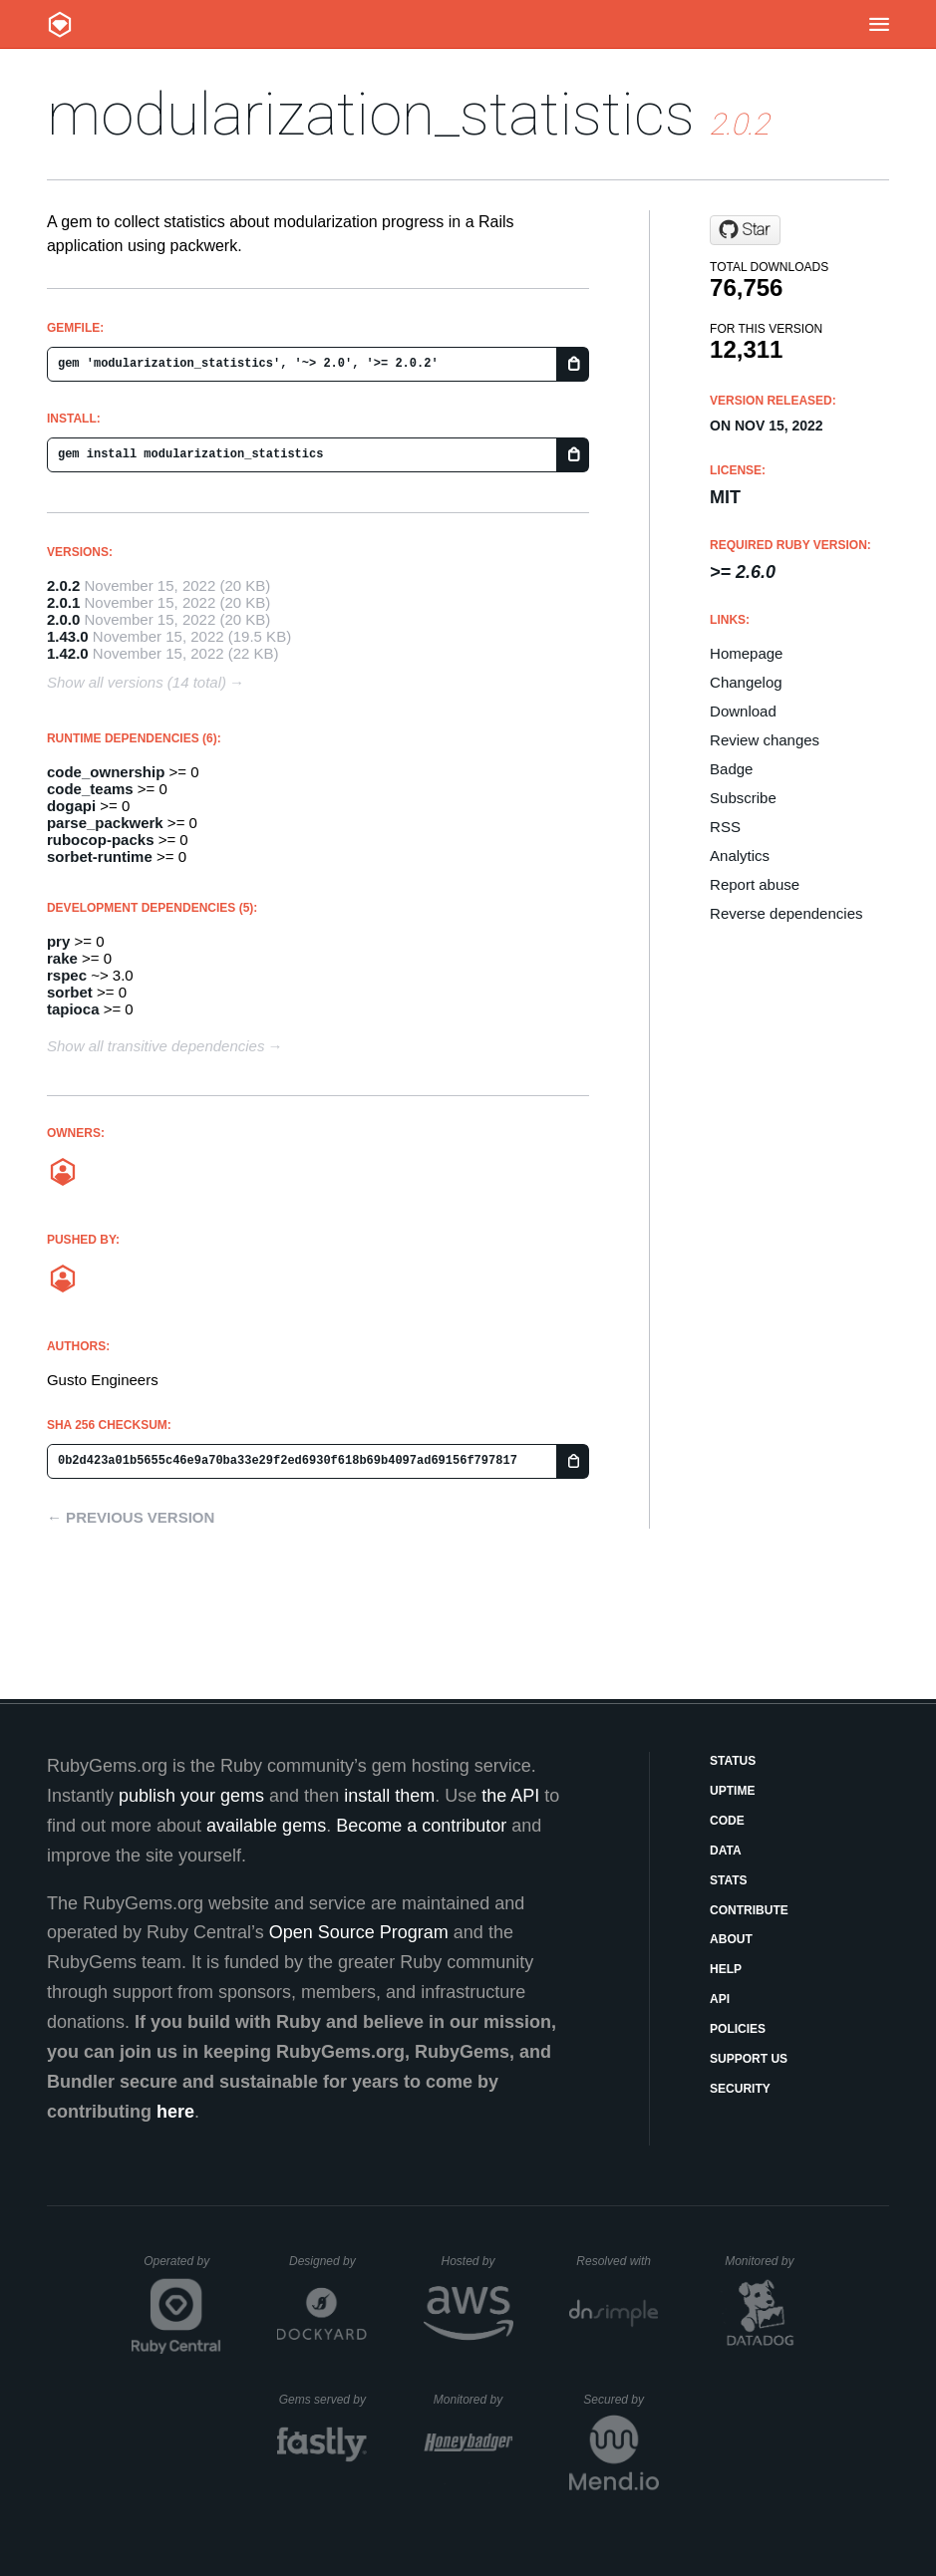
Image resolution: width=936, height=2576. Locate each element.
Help (726, 1969)
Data (726, 1851)
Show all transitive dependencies (155, 1045)
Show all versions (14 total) (136, 682)
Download (743, 711)
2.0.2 (63, 585)
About (731, 1939)
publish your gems (191, 1796)
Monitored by (764, 2261)
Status (733, 1761)
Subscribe (743, 797)
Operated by (182, 2268)
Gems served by (323, 2400)
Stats (729, 1880)
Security (740, 2089)
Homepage (746, 653)
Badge (731, 768)
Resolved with (617, 2261)
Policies (738, 2029)
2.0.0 (63, 619)
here (175, 2112)
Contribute (749, 1910)
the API (510, 1796)
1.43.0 (68, 636)
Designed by (328, 2261)
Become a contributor (421, 1826)
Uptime (732, 1791)
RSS (725, 826)
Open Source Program (359, 1932)
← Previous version (130, 1517)
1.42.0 (68, 653)
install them (389, 1796)
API (720, 1999)
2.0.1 (63, 602)
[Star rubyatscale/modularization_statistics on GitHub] (745, 230)
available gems (266, 1826)
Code (727, 1821)
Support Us (748, 2059)
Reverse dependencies (786, 913)
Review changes (764, 739)
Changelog (746, 682)
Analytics (740, 855)
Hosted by (476, 2261)
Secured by (620, 2400)
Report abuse (754, 884)
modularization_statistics (371, 114)
